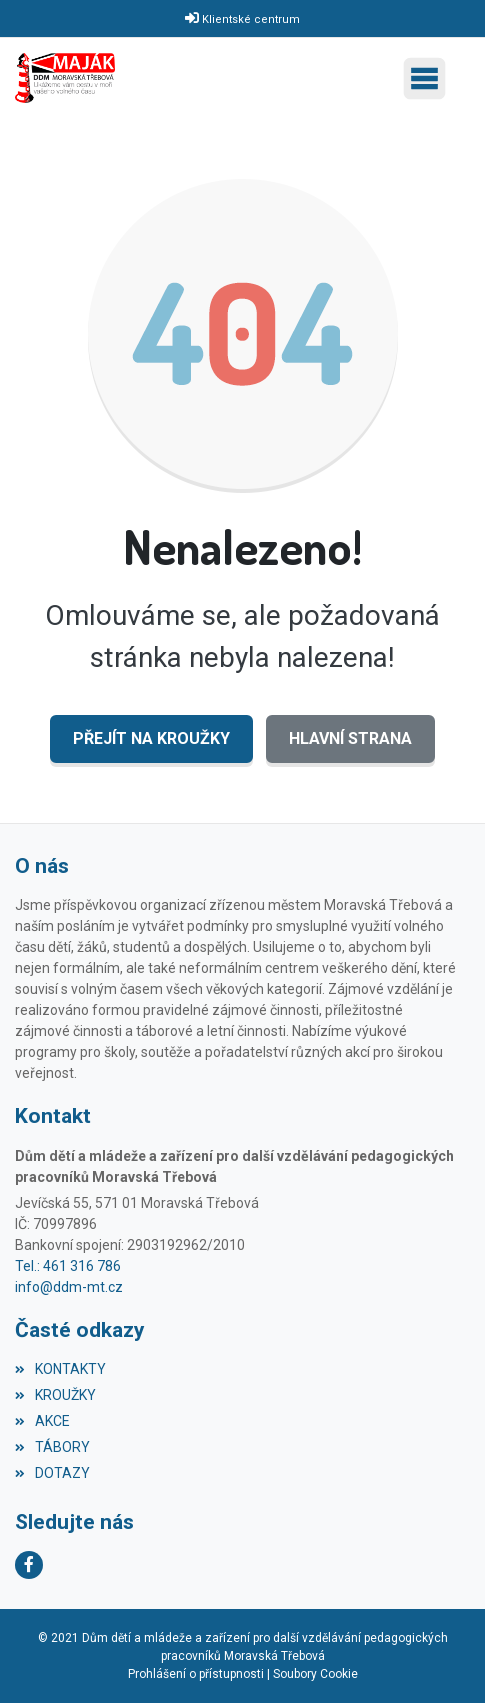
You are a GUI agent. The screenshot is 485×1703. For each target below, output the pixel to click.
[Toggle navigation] (429, 78)
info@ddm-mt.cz (69, 1287)
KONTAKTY (60, 1369)
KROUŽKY (55, 1395)
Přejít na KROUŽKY (151, 738)
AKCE (42, 1421)
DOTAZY (52, 1473)
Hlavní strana (350, 738)
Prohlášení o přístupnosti (196, 1674)
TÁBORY (52, 1447)
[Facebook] (29, 1565)
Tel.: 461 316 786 (68, 1266)
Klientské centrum (251, 19)
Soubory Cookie (315, 1674)
